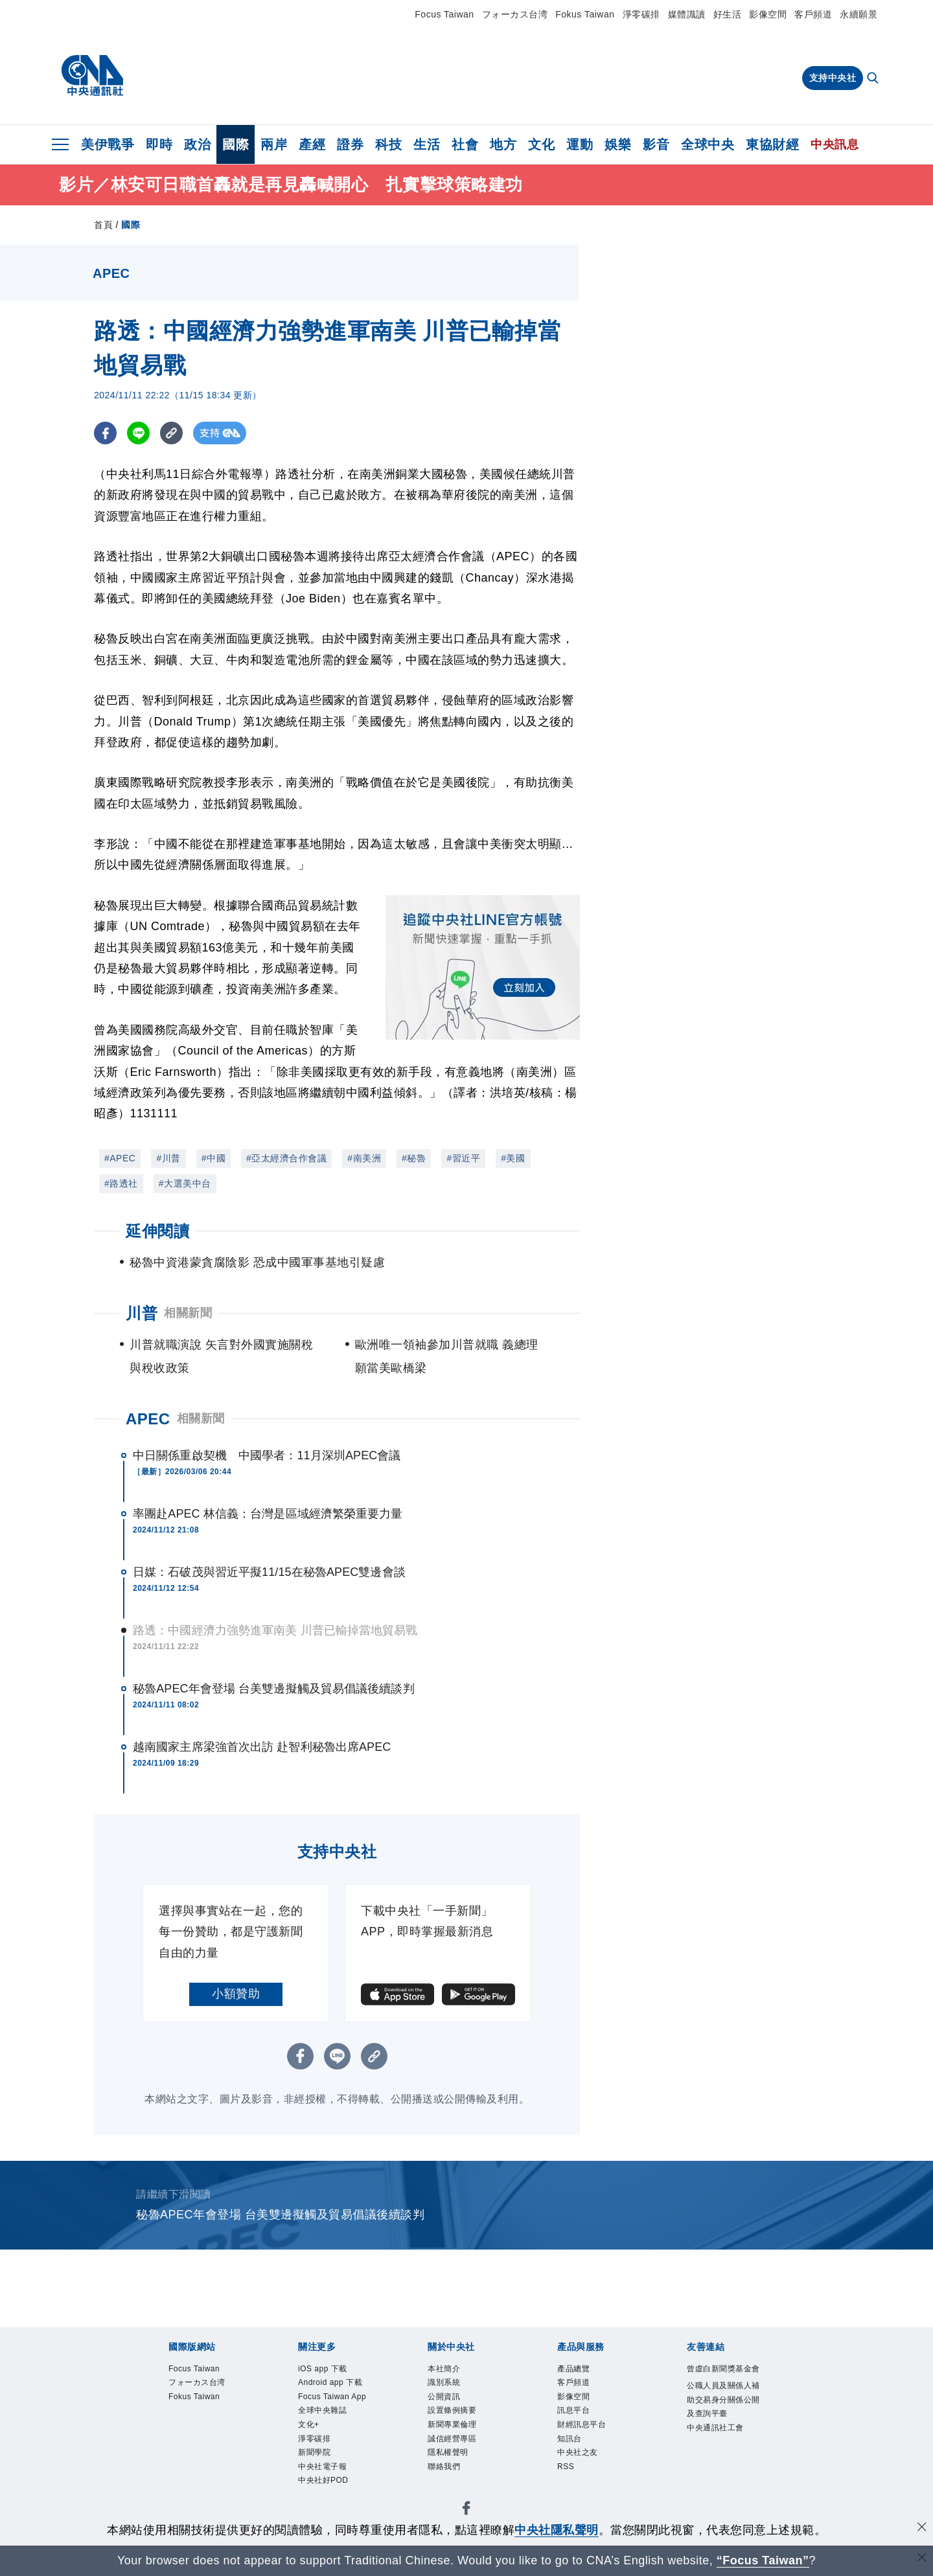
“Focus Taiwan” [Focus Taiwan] (763, 2560)
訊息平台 (576, 2415)
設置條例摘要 (456, 2415)
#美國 (513, 1158)
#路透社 (121, 1183)
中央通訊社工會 (720, 2448)
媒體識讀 (687, 14)
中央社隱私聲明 (556, 2530)
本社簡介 (446, 2369)
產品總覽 (576, 2369)
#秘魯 (414, 1158)
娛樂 (618, 144)
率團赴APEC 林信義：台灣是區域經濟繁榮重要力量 (268, 1513)
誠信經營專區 (456, 2446)
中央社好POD (327, 2507)
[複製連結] (171, 433)
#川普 (168, 1158)
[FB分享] (105, 433)
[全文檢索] (874, 79)
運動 (579, 144)
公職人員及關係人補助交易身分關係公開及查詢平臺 (724, 2417)
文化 (541, 144)
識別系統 (446, 2384)
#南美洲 (364, 1158)
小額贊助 (236, 1993)
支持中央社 (833, 78)
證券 (350, 144)
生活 (426, 144)
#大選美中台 (185, 1183)
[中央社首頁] (92, 76)
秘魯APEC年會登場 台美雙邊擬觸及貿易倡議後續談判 (274, 1688)
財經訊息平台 (585, 2430)
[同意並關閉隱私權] (922, 2528)
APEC (148, 1419)
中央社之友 (581, 2461)
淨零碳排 (641, 14)
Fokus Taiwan (584, 14)
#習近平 (463, 1158)
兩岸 (273, 144)
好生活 (727, 14)
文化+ (310, 2446)
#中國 (213, 1158)
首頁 (103, 225)
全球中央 (707, 144)
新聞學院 (317, 2476)
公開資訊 (446, 2400)
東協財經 (772, 144)
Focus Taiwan (444, 14)
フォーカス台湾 (515, 14)
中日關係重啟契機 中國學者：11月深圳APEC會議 (267, 1455)
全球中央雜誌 (326, 2430)
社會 (465, 144)
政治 (197, 144)
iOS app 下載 (326, 2369)
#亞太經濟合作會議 (286, 1158)
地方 (503, 144)
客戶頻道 (813, 14)
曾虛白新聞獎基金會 (724, 2377)
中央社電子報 (326, 2492)
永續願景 (858, 14)
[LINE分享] (138, 433)
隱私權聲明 (451, 2461)
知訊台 (571, 2446)
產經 (312, 144)
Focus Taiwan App (327, 2408)
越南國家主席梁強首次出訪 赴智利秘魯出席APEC (262, 1746)
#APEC (119, 1158)
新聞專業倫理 (456, 2430)
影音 (656, 144)
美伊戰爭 (107, 144)
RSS (567, 2476)
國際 (235, 144)
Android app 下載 (335, 2384)
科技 (388, 144)
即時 (159, 144)
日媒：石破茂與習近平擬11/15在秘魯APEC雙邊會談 (269, 1572)
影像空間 (768, 14)
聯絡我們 (446, 2476)
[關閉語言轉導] (922, 2559)
